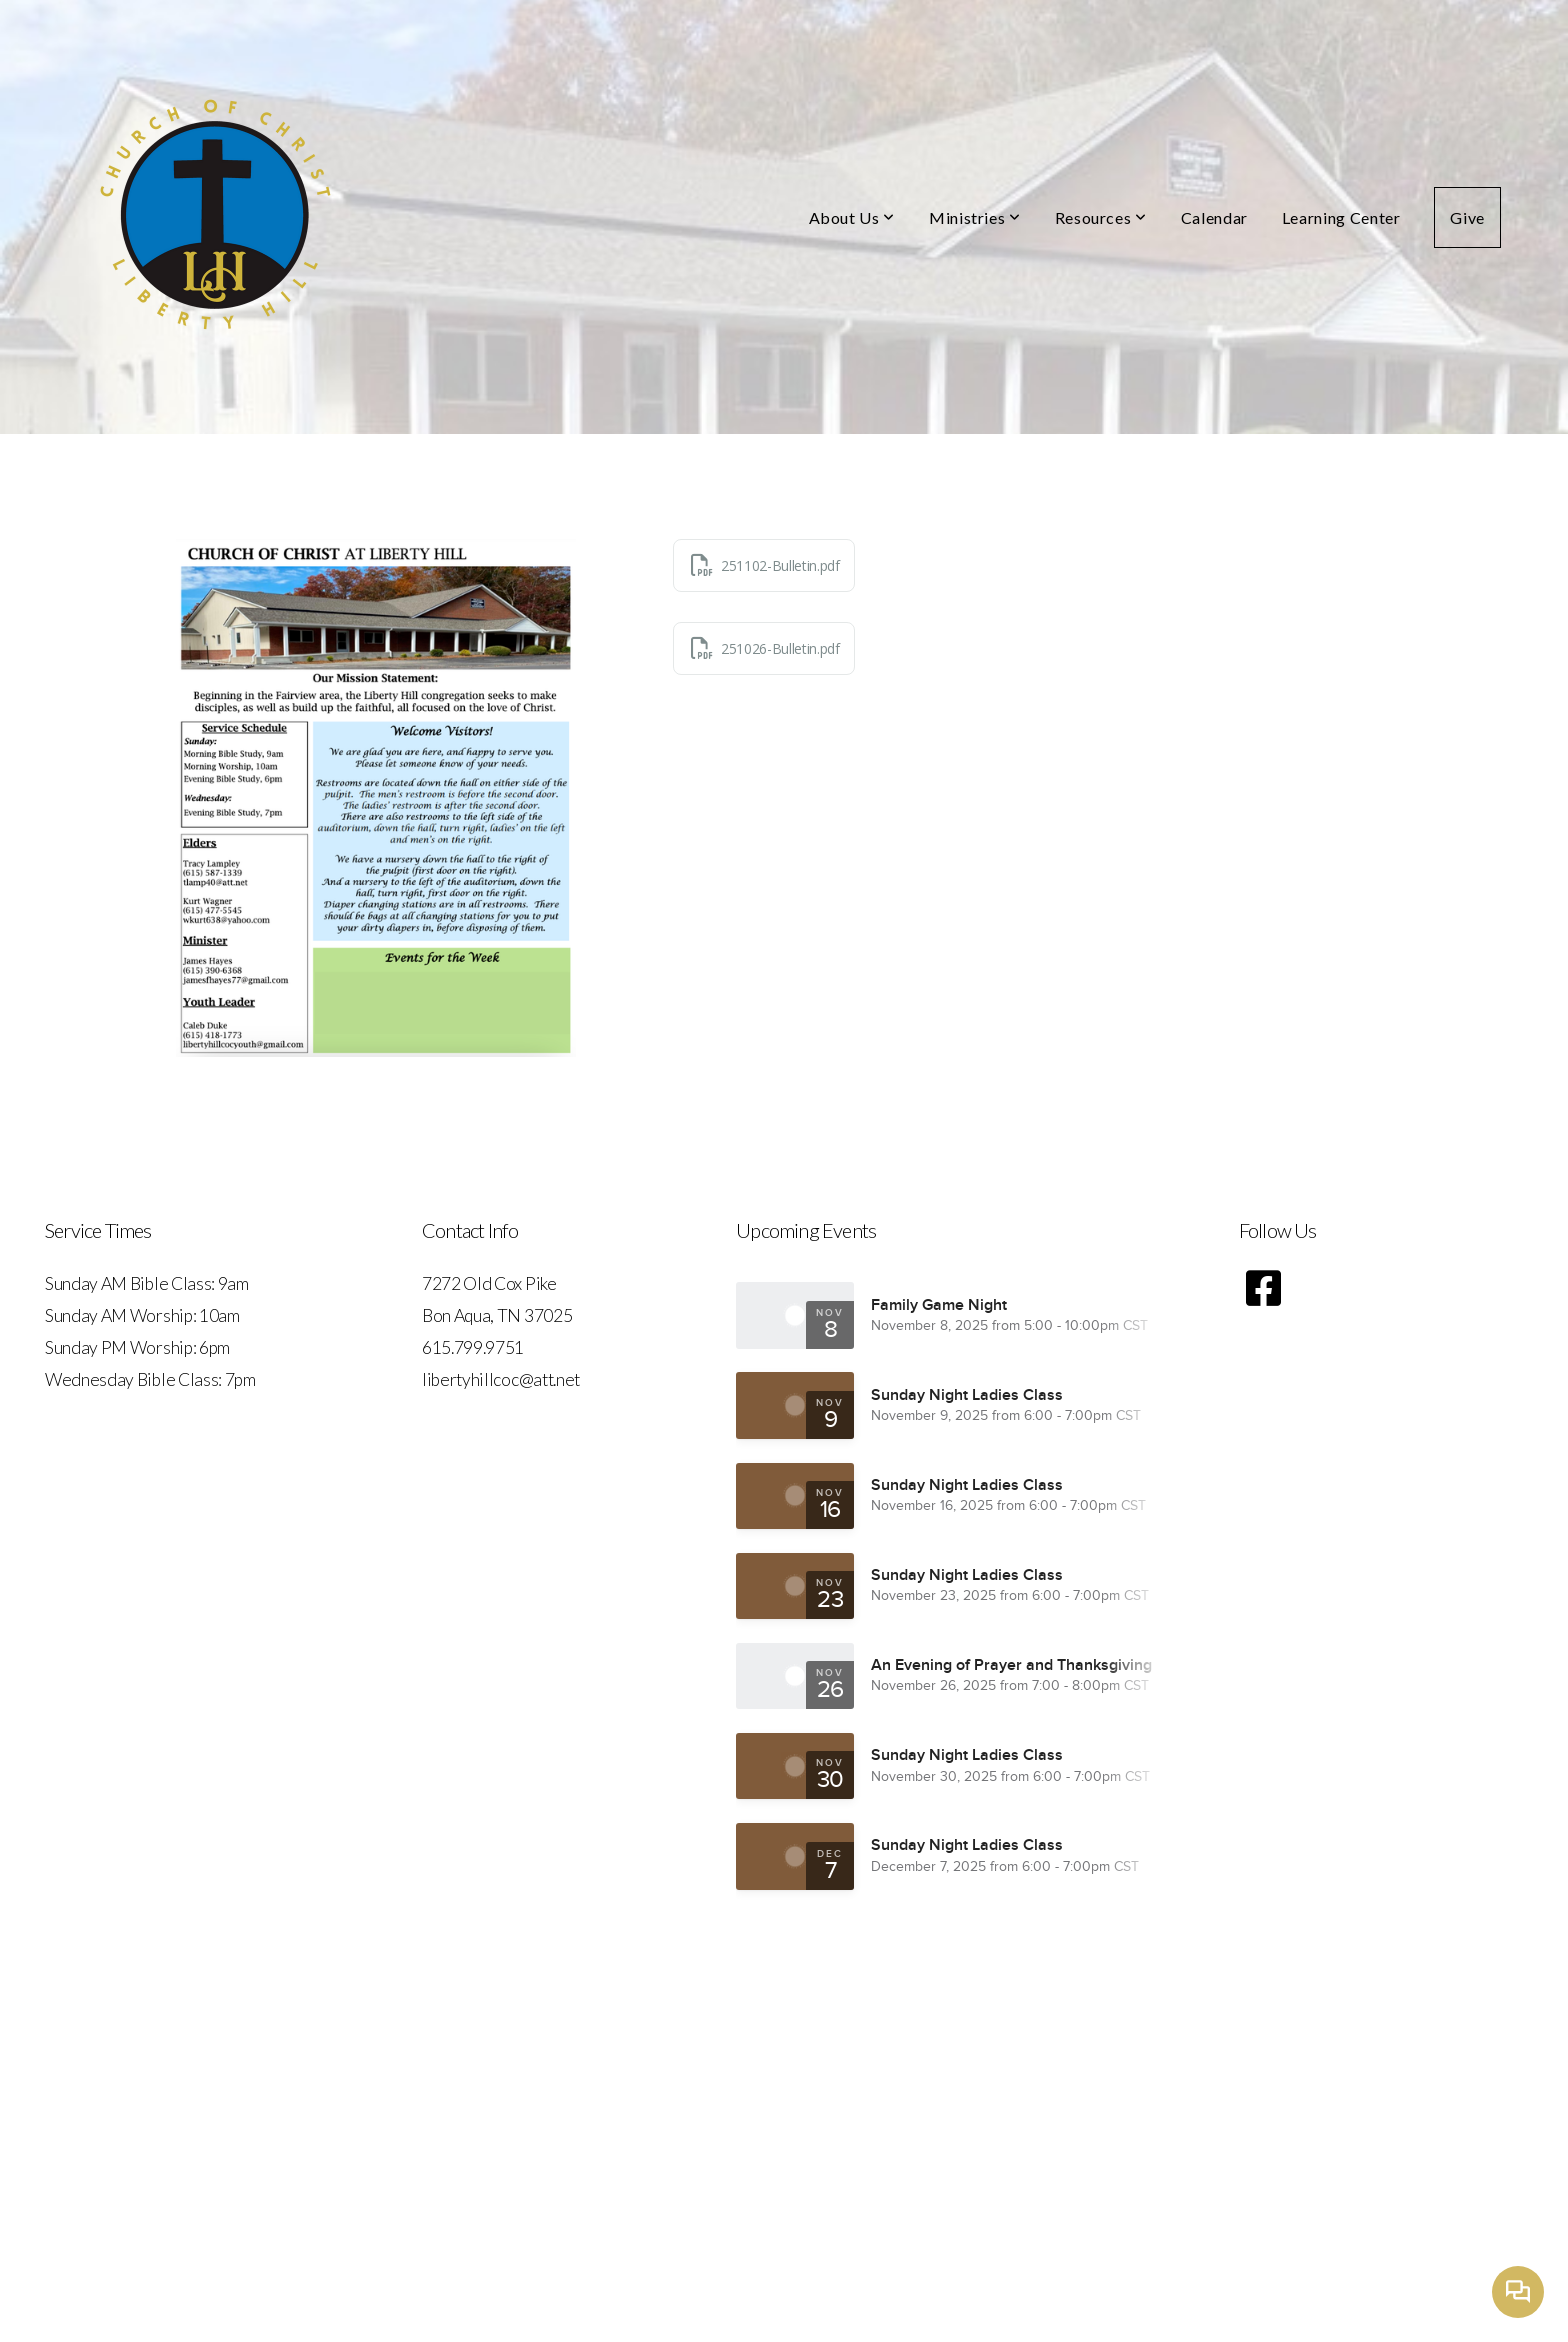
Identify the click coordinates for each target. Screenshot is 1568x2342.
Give (1467, 217)
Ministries (975, 217)
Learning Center (1341, 217)
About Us (852, 217)
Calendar (1214, 217)
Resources (1101, 217)
